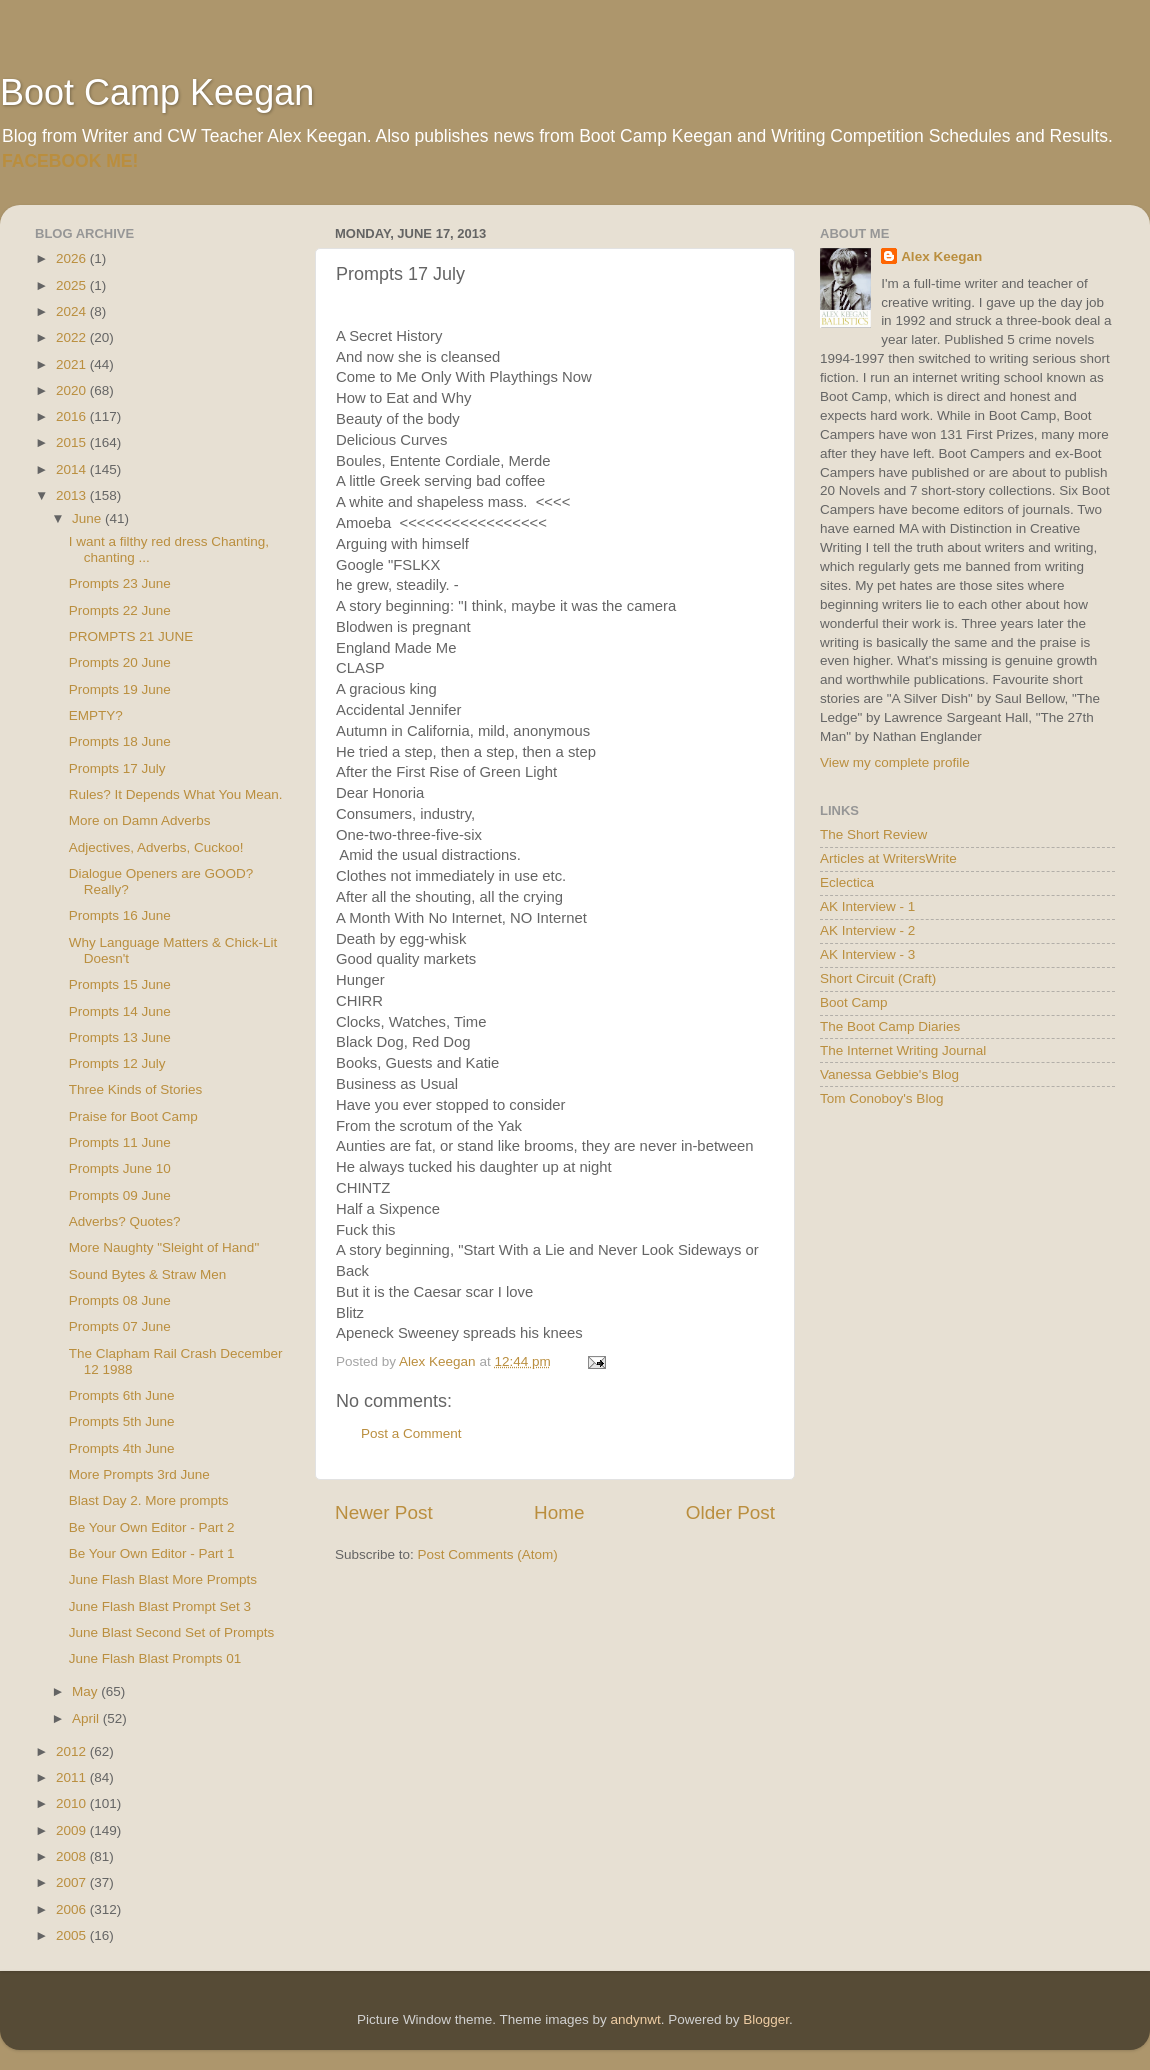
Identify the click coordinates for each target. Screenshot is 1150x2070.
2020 (73, 390)
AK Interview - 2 (867, 930)
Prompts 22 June (120, 610)
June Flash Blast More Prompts (163, 1579)
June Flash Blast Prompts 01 (155, 1658)
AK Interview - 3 (867, 954)
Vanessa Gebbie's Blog (889, 1074)
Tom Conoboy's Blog (881, 1098)
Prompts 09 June (120, 1195)
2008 (73, 1856)
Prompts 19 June (120, 689)
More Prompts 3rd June (139, 1474)
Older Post (730, 1512)
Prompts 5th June (122, 1421)
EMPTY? (96, 715)
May (86, 1691)
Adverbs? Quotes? (125, 1221)
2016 (73, 416)
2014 (73, 469)
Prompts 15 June (120, 984)
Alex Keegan (941, 256)
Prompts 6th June (122, 1395)
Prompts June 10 (120, 1168)
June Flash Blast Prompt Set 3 (160, 1606)
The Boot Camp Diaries (890, 1026)
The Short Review (873, 834)
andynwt (635, 2019)
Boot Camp (854, 1002)
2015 (73, 442)
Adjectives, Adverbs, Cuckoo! (156, 847)
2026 (73, 258)
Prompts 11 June (120, 1142)
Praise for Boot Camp (133, 1116)
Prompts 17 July (117, 768)
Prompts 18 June (120, 741)
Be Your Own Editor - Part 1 (152, 1553)
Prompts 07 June (120, 1326)
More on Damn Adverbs (140, 820)
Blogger (766, 2019)
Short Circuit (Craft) (878, 978)
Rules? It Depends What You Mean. (176, 794)
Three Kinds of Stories (136, 1089)
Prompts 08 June (120, 1300)
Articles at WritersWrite (888, 858)
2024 (73, 311)
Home (559, 1512)
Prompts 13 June (120, 1037)
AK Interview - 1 (867, 906)
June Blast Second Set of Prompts (172, 1632)
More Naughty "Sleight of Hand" (164, 1247)
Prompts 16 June (120, 915)
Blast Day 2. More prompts (149, 1500)
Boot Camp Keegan (157, 92)
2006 (73, 1909)
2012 (73, 1751)
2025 (73, 285)
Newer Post (384, 1512)
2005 (73, 1935)
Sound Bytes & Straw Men (148, 1274)
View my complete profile (895, 762)
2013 (73, 495)
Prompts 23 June (120, 583)
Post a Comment (411, 1433)
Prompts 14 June (120, 1011)
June (88, 518)
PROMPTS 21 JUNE (131, 636)
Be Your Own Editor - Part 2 (152, 1527)
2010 (73, 1803)
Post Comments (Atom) (488, 1554)
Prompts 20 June (120, 662)
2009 (73, 1830)
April (87, 1718)
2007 (73, 1882)
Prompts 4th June (122, 1448)
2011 (73, 1777)
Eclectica (847, 882)
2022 (73, 337)
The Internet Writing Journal (903, 1050)
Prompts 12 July (117, 1063)
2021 (73, 364)
